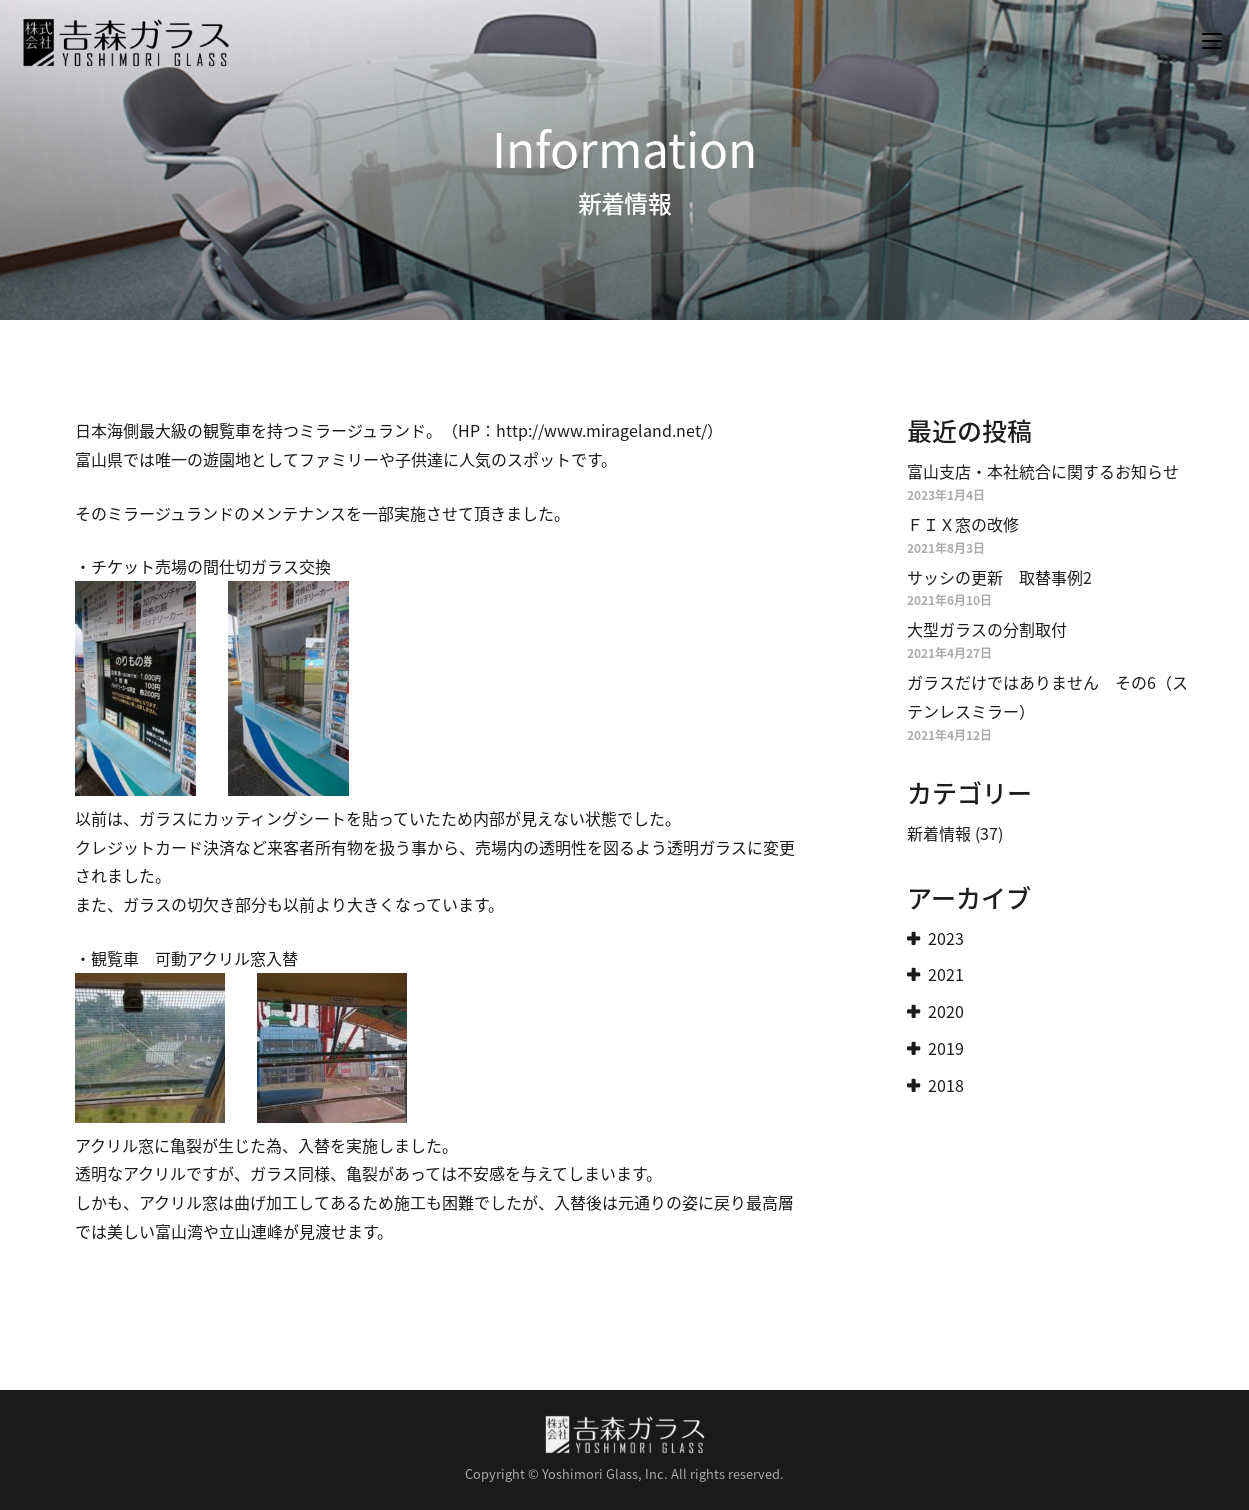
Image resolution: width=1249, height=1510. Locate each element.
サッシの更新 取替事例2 (999, 577)
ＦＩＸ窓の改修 (963, 524)
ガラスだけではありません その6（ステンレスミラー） (1047, 696)
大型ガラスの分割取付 (987, 629)
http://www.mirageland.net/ (601, 430)
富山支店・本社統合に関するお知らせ (1043, 471)
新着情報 (939, 833)
